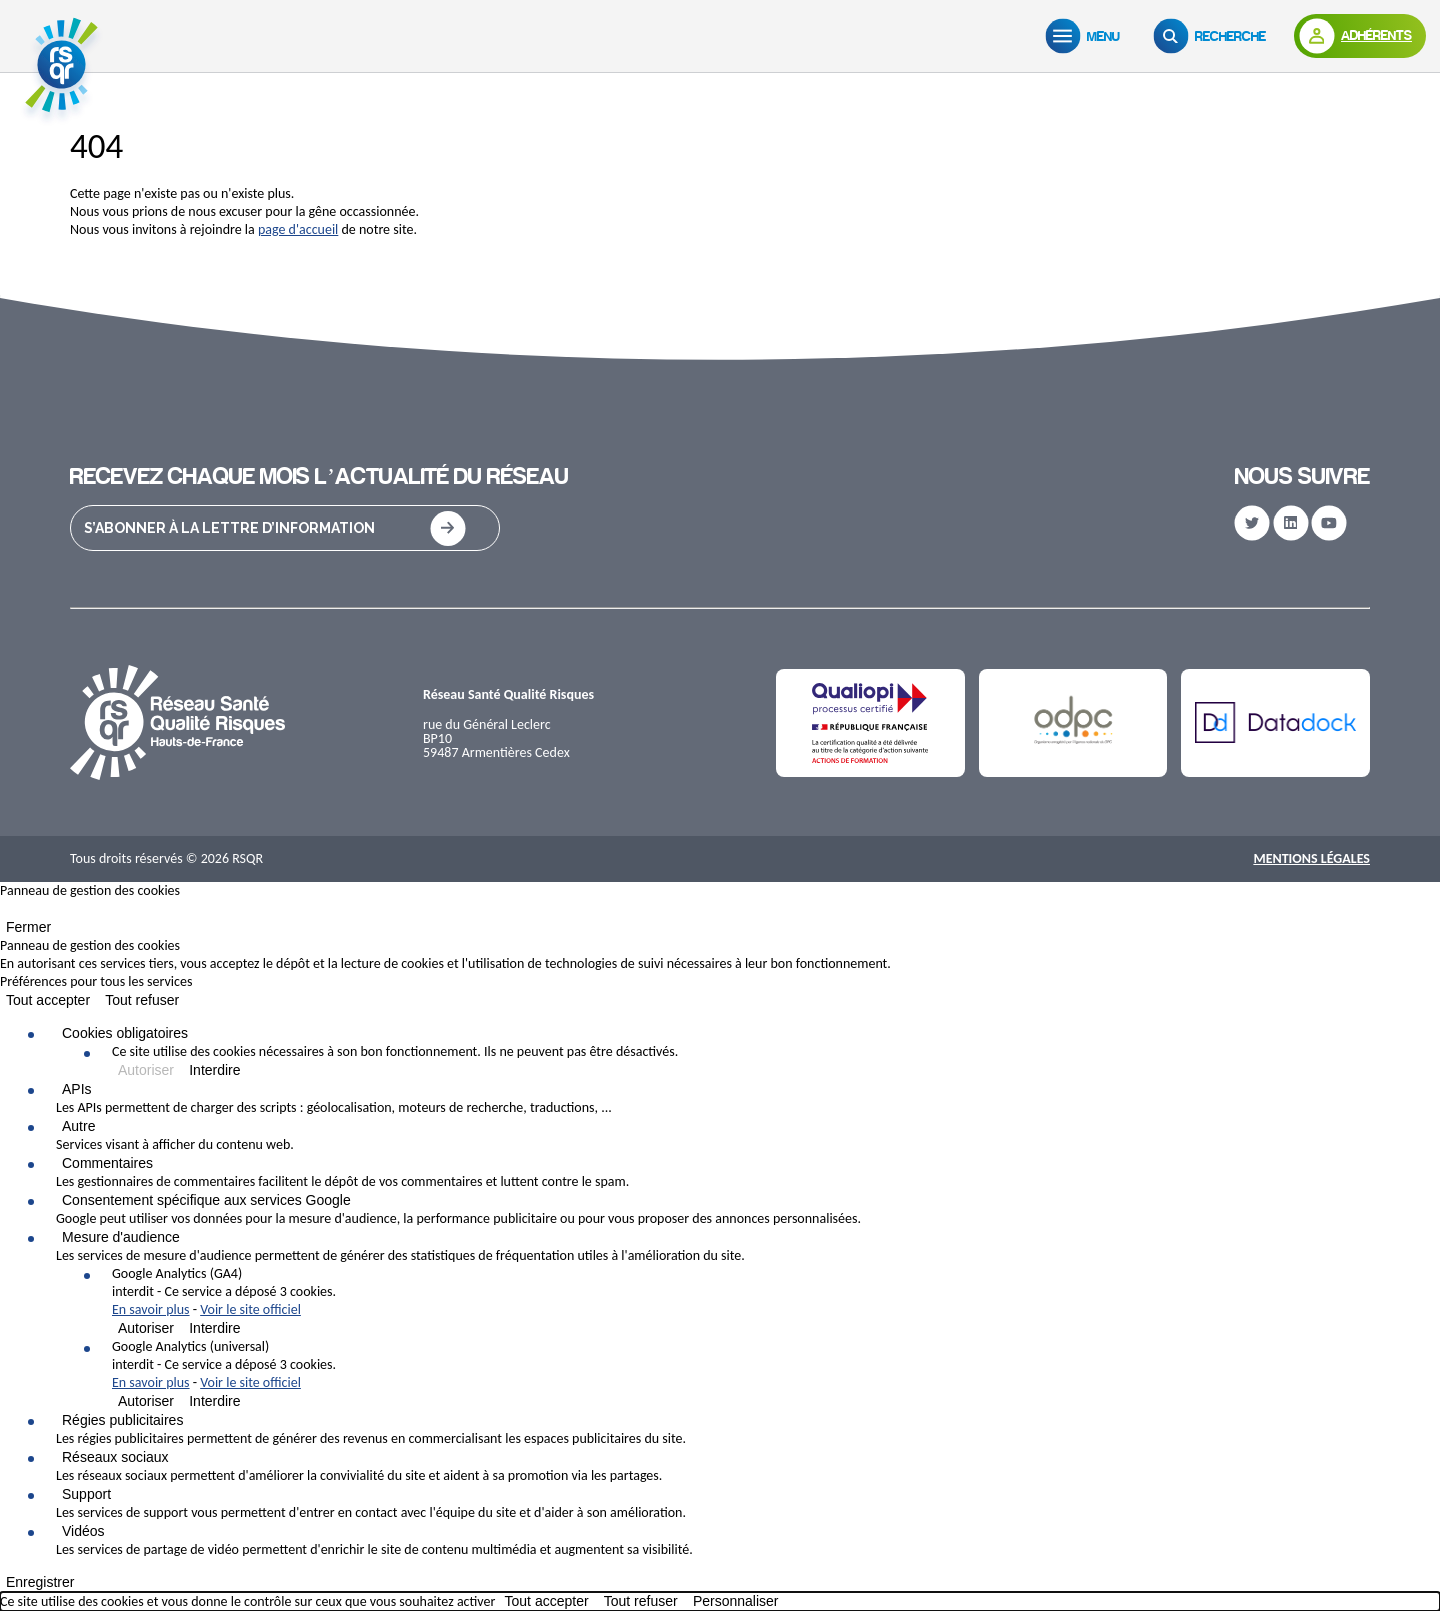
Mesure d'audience (121, 1237)
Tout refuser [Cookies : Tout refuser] (142, 1000)
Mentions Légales (1311, 858)
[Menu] (1087, 36)
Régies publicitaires (122, 1420)
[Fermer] (6, 913)
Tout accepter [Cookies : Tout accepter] (48, 1000)
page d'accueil (298, 229)
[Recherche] (1214, 36)
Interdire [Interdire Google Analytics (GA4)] (214, 1328)
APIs (77, 1089)
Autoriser (146, 1070)
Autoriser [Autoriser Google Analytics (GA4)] (146, 1328)
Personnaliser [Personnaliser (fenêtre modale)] (736, 1601)
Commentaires (107, 1163)
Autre (78, 1126)
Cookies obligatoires (125, 1033)
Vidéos (83, 1531)
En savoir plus (151, 1309)
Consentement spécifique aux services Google (206, 1200)
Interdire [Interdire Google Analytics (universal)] (214, 1401)
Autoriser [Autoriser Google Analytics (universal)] (146, 1401)
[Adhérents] (1360, 36)
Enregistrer (40, 1582)
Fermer (28, 927)
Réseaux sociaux (115, 1457)
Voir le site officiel (250, 1309)
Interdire (214, 1070)
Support (86, 1494)
